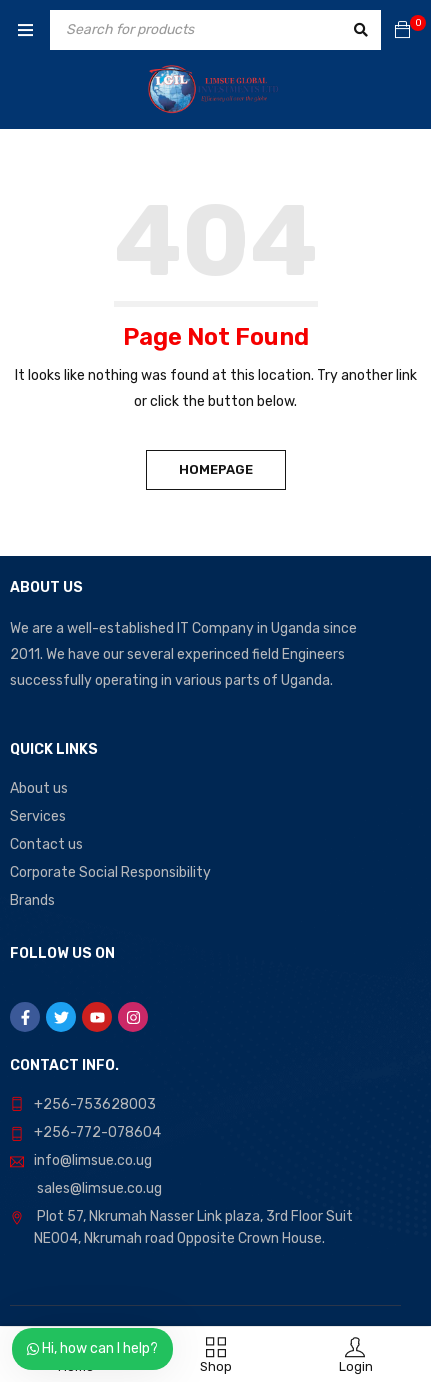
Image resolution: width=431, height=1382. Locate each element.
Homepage (216, 469)
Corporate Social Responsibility (110, 872)
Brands (32, 900)
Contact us (46, 844)
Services (38, 816)
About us (39, 788)
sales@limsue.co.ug (99, 1188)
